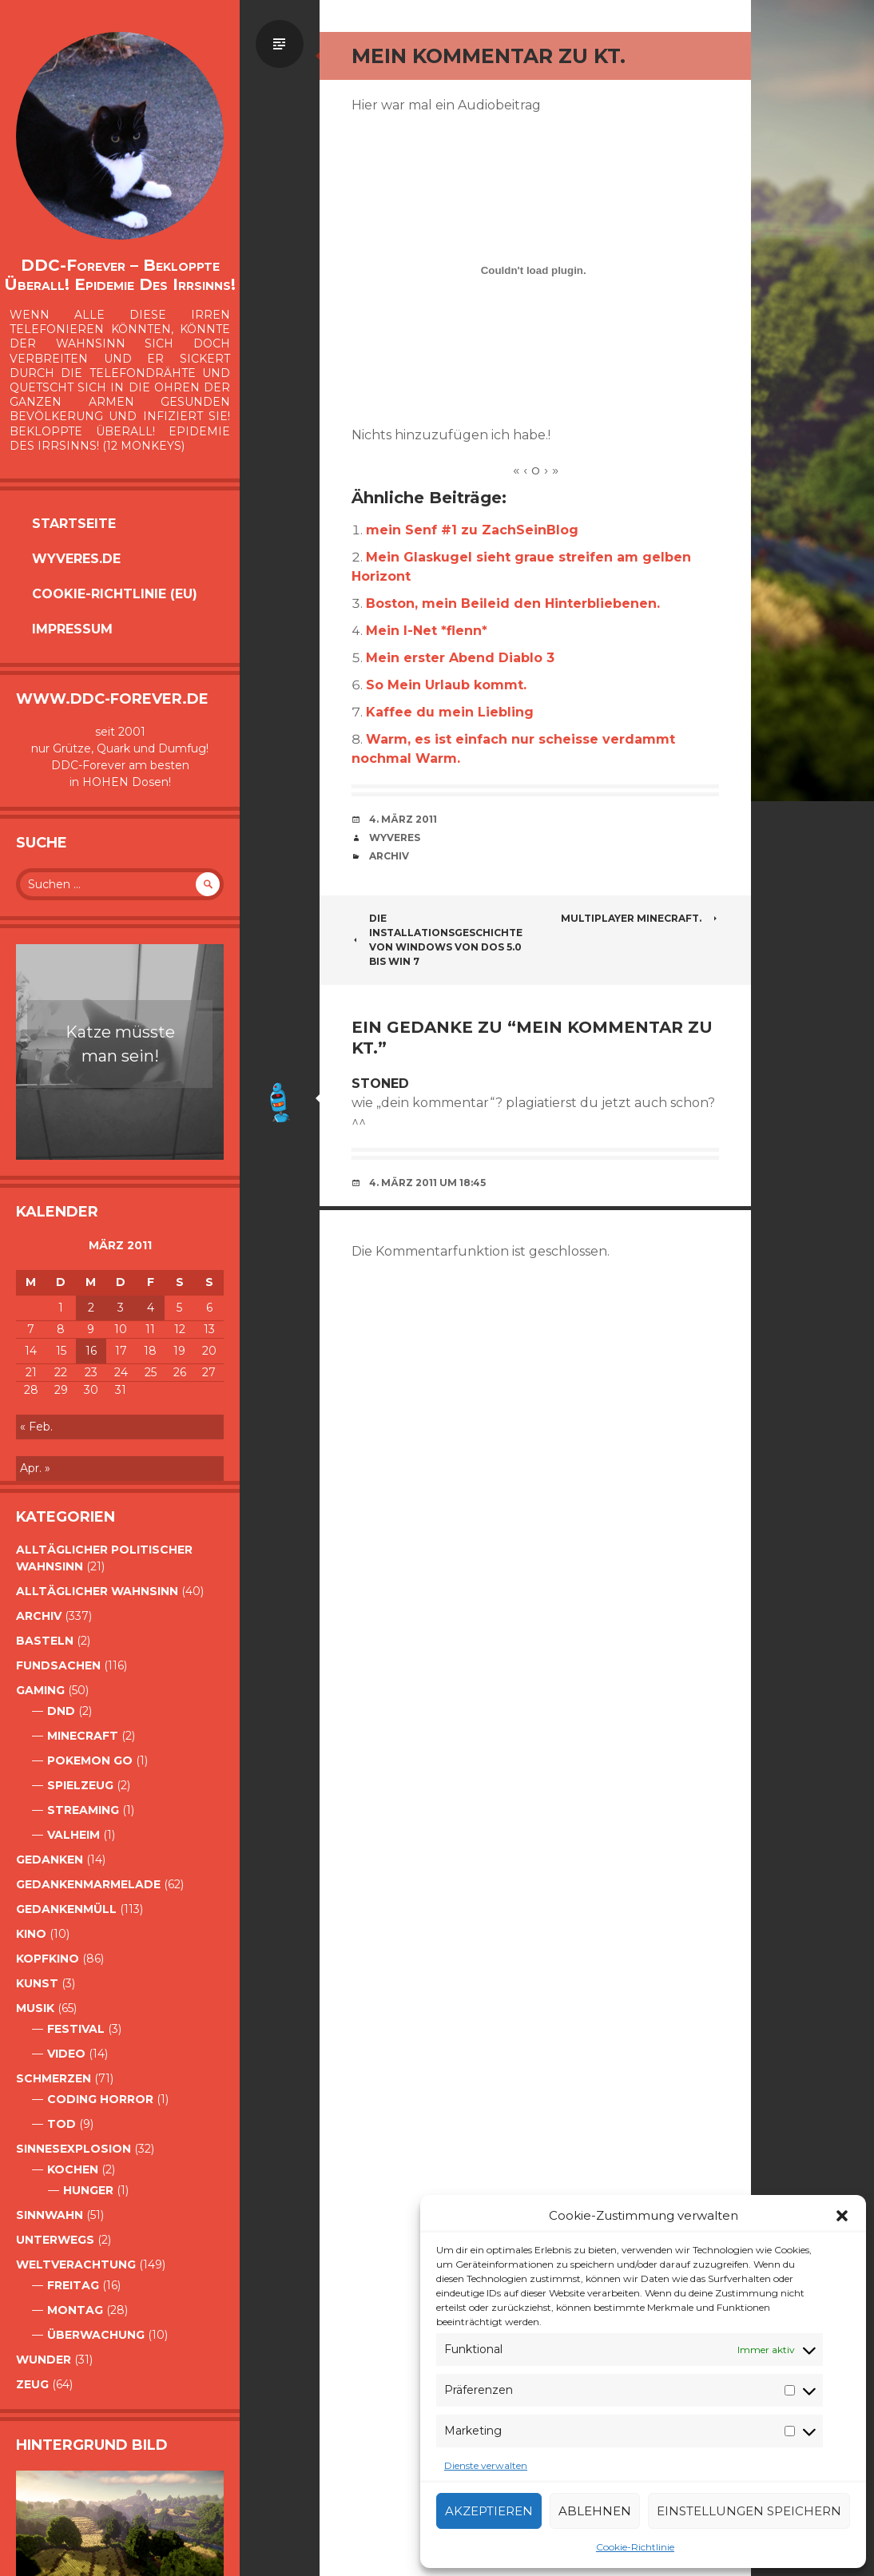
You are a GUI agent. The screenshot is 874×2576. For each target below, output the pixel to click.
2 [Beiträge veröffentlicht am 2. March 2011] (91, 1307)
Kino (31, 1934)
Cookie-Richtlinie (635, 2547)
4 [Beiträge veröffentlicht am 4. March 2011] (150, 1307)
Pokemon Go (90, 1760)
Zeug (32, 2384)
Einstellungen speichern (749, 2510)
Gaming (40, 1690)
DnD (61, 1711)
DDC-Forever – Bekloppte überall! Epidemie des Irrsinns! (120, 275)
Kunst (37, 1983)
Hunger (88, 2190)
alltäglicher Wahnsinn (97, 1591)
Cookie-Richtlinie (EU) (114, 593)
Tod (61, 2124)
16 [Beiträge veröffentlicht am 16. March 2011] (91, 1351)
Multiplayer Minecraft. (640, 918)
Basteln (44, 1640)
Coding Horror (100, 2099)
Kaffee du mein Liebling (450, 712)
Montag (75, 2310)
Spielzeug (80, 1785)
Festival (76, 2029)
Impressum (72, 629)
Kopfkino (47, 1958)
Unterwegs (55, 2240)
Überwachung (96, 2335)
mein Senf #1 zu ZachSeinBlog (472, 530)
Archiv (39, 1616)
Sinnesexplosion (73, 2148)
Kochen (72, 2169)
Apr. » (35, 1468)
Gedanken (49, 1859)
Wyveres (394, 837)
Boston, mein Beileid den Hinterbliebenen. (513, 603)
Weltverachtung (76, 2264)
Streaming (83, 1810)
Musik (35, 2008)
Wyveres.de (76, 558)
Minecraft (82, 1736)
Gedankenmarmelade (88, 1884)
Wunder (43, 2359)
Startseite (74, 523)
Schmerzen (53, 2078)
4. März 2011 (403, 819)
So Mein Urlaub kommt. (446, 685)
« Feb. (36, 1426)
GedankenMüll (66, 1909)
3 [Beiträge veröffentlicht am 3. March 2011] (120, 1307)
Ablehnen (594, 2510)
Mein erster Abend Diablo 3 (460, 657)
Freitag (73, 2285)
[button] (842, 2216)
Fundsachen (58, 1665)
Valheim (73, 1835)
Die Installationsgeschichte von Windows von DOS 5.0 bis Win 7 (437, 939)
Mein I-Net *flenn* (426, 630)
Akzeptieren (489, 2510)
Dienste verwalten (485, 2465)
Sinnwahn (49, 2215)
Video (66, 2053)
